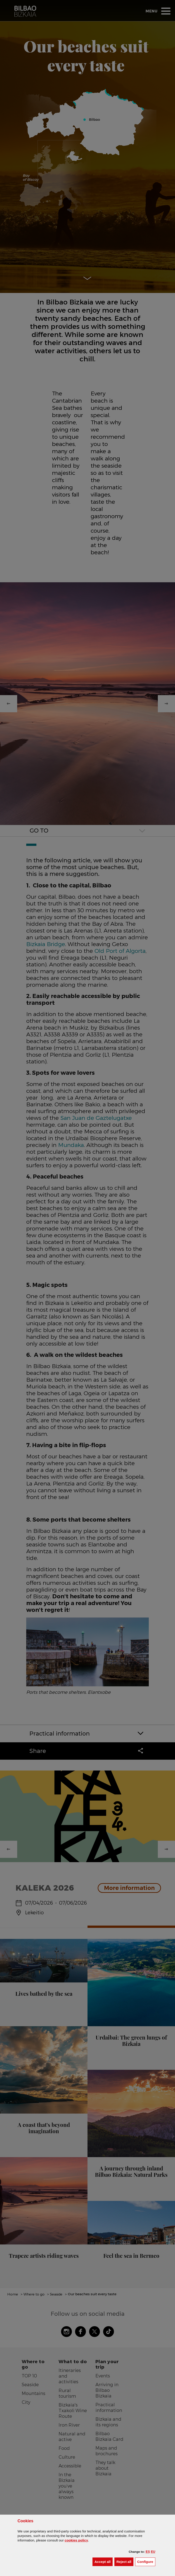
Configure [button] (146, 2561)
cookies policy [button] (76, 2540)
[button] (148, 2551)
